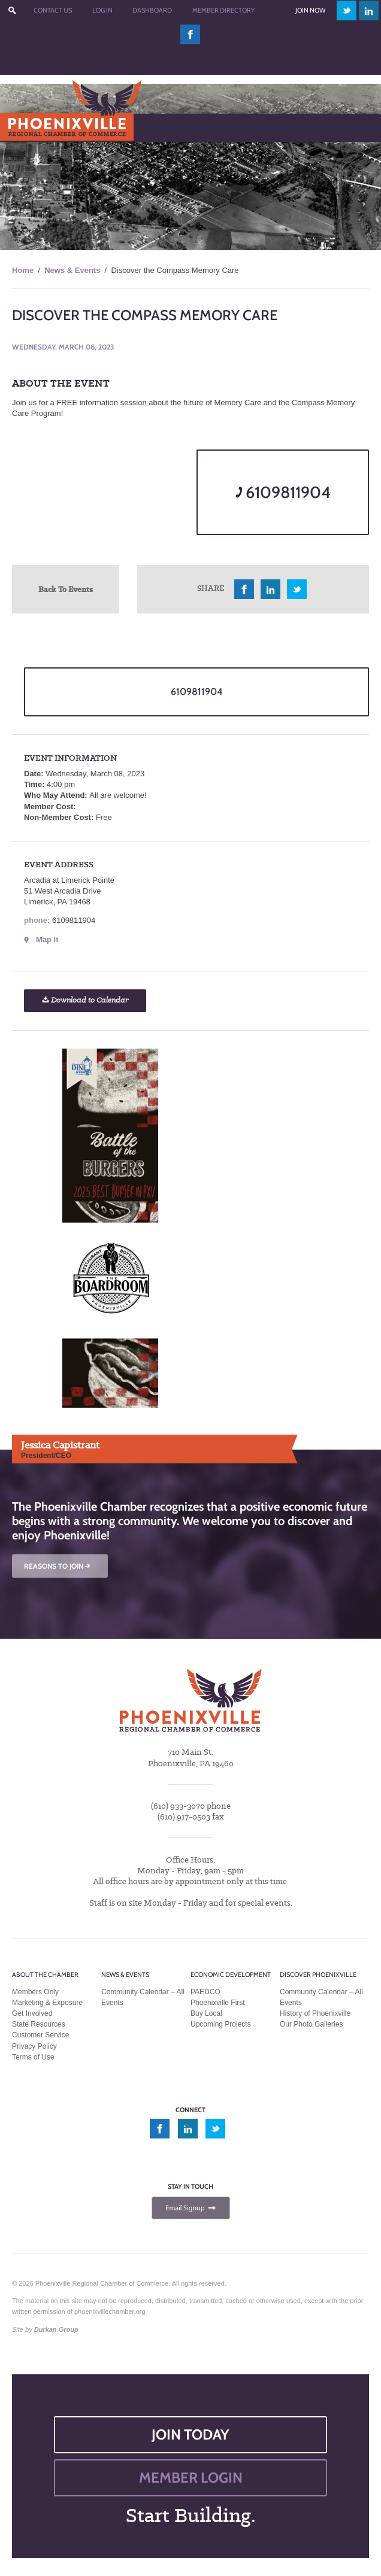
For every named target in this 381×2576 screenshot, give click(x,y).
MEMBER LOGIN (191, 2477)
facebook (190, 34)
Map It (47, 939)
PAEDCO (205, 1992)
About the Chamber (45, 1974)
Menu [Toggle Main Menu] (29, 127)
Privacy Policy (34, 2046)
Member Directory (223, 10)
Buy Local (206, 2013)
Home (23, 270)
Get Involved (32, 2013)
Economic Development (230, 1974)
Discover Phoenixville (318, 1974)
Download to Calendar (85, 1000)
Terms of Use (33, 2057)
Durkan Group (56, 2329)
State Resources (38, 2024)
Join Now (310, 10)
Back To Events (65, 589)
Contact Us (53, 10)
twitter (346, 10)
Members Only (35, 1992)
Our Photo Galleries (311, 2024)
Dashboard (152, 10)
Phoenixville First (217, 2002)
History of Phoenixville (315, 2013)
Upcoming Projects (220, 2024)
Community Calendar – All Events (143, 1997)
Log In (102, 10)
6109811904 (283, 492)
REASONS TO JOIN (58, 1566)
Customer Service (40, 2035)
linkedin (369, 10)
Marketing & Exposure (47, 2002)
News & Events (72, 270)
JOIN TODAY (190, 2434)
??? (12, 10)
